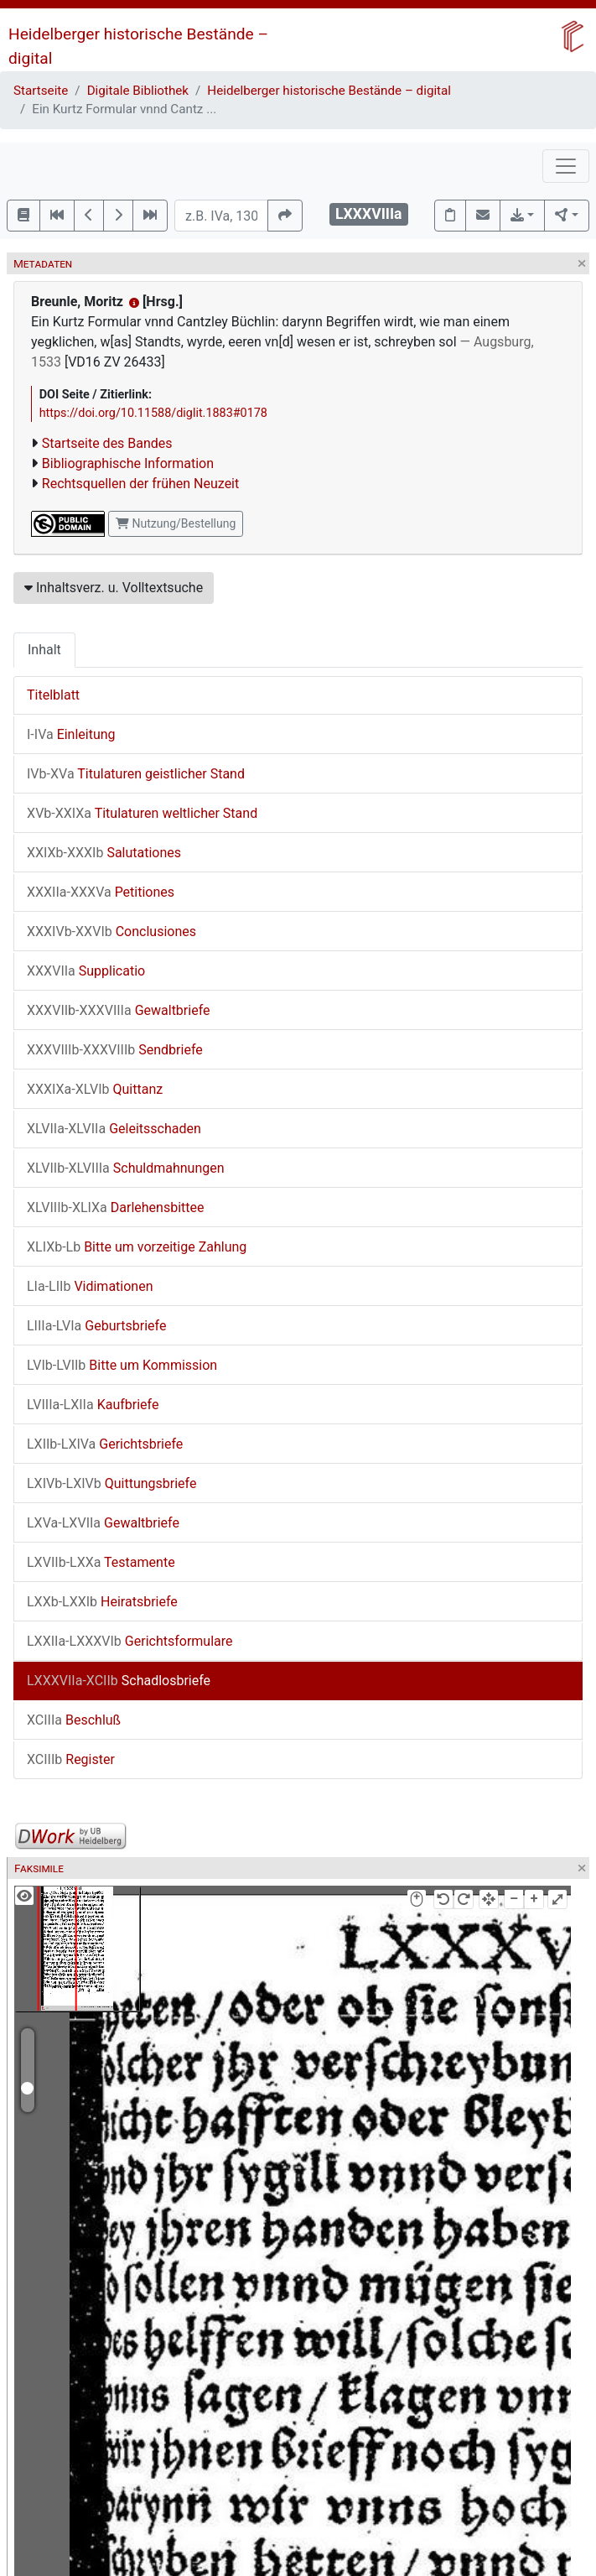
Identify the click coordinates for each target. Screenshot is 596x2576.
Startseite (40, 90)
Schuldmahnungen (126, 1168)
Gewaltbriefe (118, 1010)
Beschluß (74, 1720)
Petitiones (100, 892)
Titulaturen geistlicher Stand (136, 774)
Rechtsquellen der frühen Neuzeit (140, 484)
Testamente (101, 1562)
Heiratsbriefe (102, 1602)
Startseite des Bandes (107, 443)
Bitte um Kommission (122, 1365)
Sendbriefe (115, 1050)
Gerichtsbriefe (105, 1444)
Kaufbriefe (92, 1405)
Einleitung (71, 734)
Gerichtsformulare (130, 1641)
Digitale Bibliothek (138, 90)
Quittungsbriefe (111, 1483)
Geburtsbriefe (96, 1326)
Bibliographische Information (128, 463)
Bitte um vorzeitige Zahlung (136, 1247)
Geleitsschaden (114, 1129)
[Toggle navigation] (565, 166)
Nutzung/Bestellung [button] (176, 523)
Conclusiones (111, 931)
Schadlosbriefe (118, 1681)
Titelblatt (53, 695)
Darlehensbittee (115, 1207)
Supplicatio (86, 971)
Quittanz (95, 1089)
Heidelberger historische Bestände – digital (329, 90)
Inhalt (44, 650)
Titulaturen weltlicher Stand (142, 813)
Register (71, 1759)
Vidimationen (90, 1286)
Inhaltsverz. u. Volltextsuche (113, 588)
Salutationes (104, 853)
